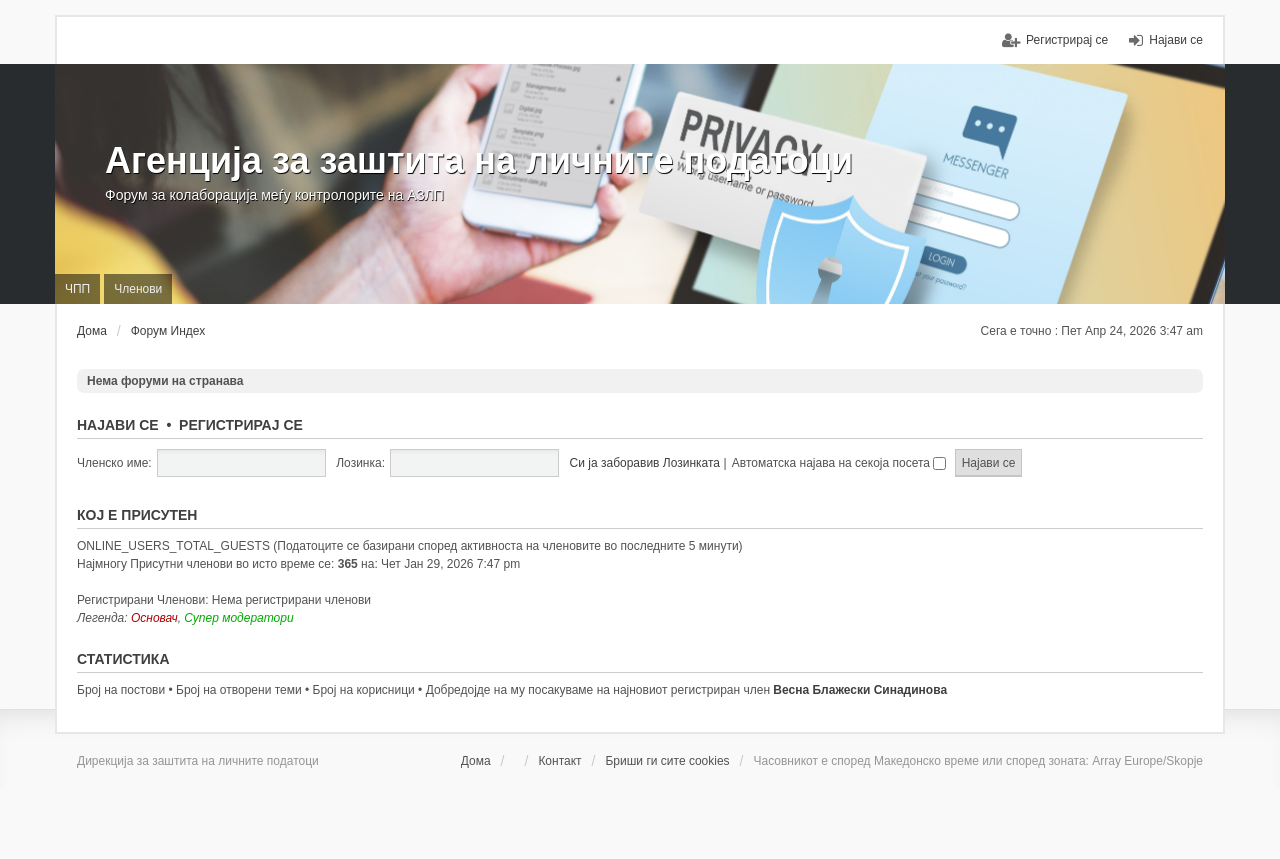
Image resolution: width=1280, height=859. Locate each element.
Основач (154, 618)
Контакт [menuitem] (559, 761)
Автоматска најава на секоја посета (839, 463)
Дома (476, 761)
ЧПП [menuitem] (77, 289)
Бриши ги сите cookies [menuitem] (667, 761)
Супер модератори (238, 618)
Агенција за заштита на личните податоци (479, 160)
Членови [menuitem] (138, 289)
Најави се (118, 425)
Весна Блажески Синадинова (860, 690)
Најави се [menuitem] (1176, 40)
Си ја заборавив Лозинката (645, 463)
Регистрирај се (241, 425)
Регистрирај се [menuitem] (1067, 40)
